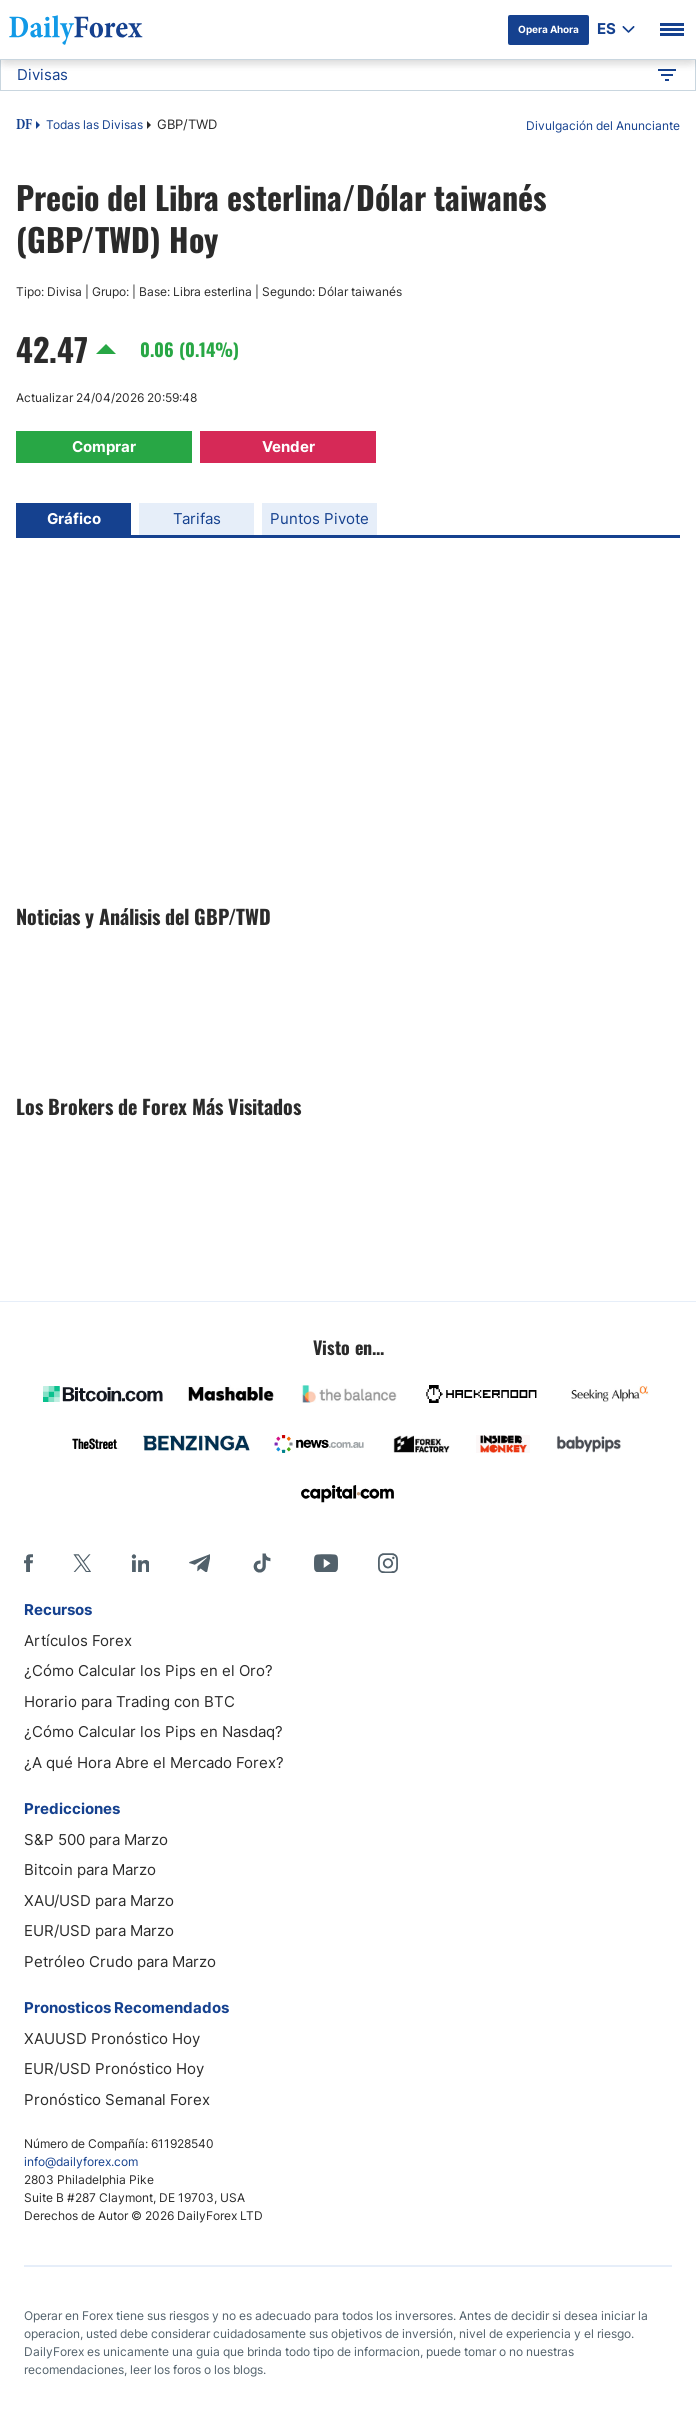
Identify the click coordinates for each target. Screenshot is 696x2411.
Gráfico (74, 518)
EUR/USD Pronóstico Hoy (114, 2068)
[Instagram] (388, 1563)
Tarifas (197, 518)
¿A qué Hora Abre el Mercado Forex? (154, 1762)
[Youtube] (326, 1563)
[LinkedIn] (140, 1563)
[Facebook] (28, 1563)
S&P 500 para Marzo (96, 1839)
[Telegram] (199, 1563)
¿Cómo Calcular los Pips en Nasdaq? (153, 1731)
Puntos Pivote (319, 518)
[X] (82, 1563)
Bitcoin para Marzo (90, 1869)
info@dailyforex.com (81, 2161)
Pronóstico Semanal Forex (117, 2099)
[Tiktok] (262, 1563)
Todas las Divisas (94, 124)
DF (24, 126)
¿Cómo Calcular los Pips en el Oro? (148, 1670)
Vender (288, 446)
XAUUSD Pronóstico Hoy (112, 2038)
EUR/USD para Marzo (99, 1930)
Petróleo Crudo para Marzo (120, 1961)
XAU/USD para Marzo (99, 1900)
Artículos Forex (78, 1640)
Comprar (104, 446)
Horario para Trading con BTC (129, 1701)
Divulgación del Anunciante (603, 125)
